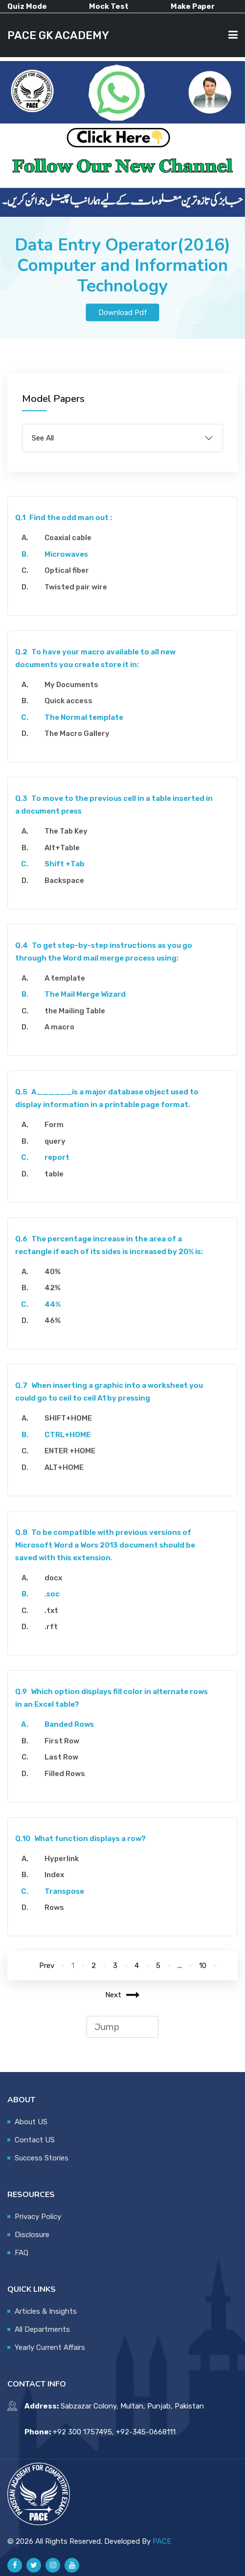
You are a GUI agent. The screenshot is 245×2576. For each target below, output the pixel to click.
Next (122, 1995)
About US (31, 2121)
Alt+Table (62, 847)
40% (53, 1271)
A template (65, 978)
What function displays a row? (80, 1838)
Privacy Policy (38, 2216)
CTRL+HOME (67, 1434)
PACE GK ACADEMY (58, 35)
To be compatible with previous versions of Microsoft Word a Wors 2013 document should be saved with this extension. (105, 1545)
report (57, 1157)
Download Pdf (122, 312)
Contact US (35, 2140)
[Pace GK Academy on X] (33, 2565)
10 (202, 1965)
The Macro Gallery (77, 733)
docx (53, 1577)
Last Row (61, 1757)
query (55, 1141)
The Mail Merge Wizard (85, 994)
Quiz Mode (27, 6)
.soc (52, 1594)
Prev (46, 1965)
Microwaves (66, 554)
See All (43, 438)
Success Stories (41, 2158)
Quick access (68, 700)
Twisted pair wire (76, 587)
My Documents (71, 684)
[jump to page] (122, 2027)
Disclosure (32, 2234)
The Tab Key (66, 831)
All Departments (42, 2329)
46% (53, 1320)
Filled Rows (65, 1773)
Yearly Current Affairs (50, 2347)
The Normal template (84, 717)
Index (54, 1874)
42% (53, 1287)
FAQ (21, 2252)
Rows (54, 1907)
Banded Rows (69, 1724)
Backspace (64, 880)
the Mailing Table (75, 1010)
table (54, 1174)
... (180, 1965)
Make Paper (193, 6)
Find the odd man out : (63, 517)
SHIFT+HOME (68, 1418)
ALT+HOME (64, 1467)
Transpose (64, 1891)
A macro (59, 1027)
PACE (162, 2541)
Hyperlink (62, 1858)
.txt (51, 1610)
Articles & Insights (46, 2311)
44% (53, 1304)
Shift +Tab (65, 863)
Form (54, 1124)
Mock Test (109, 6)
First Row (62, 1741)
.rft (51, 1626)
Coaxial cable (68, 537)
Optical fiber (67, 570)
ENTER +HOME (70, 1450)
